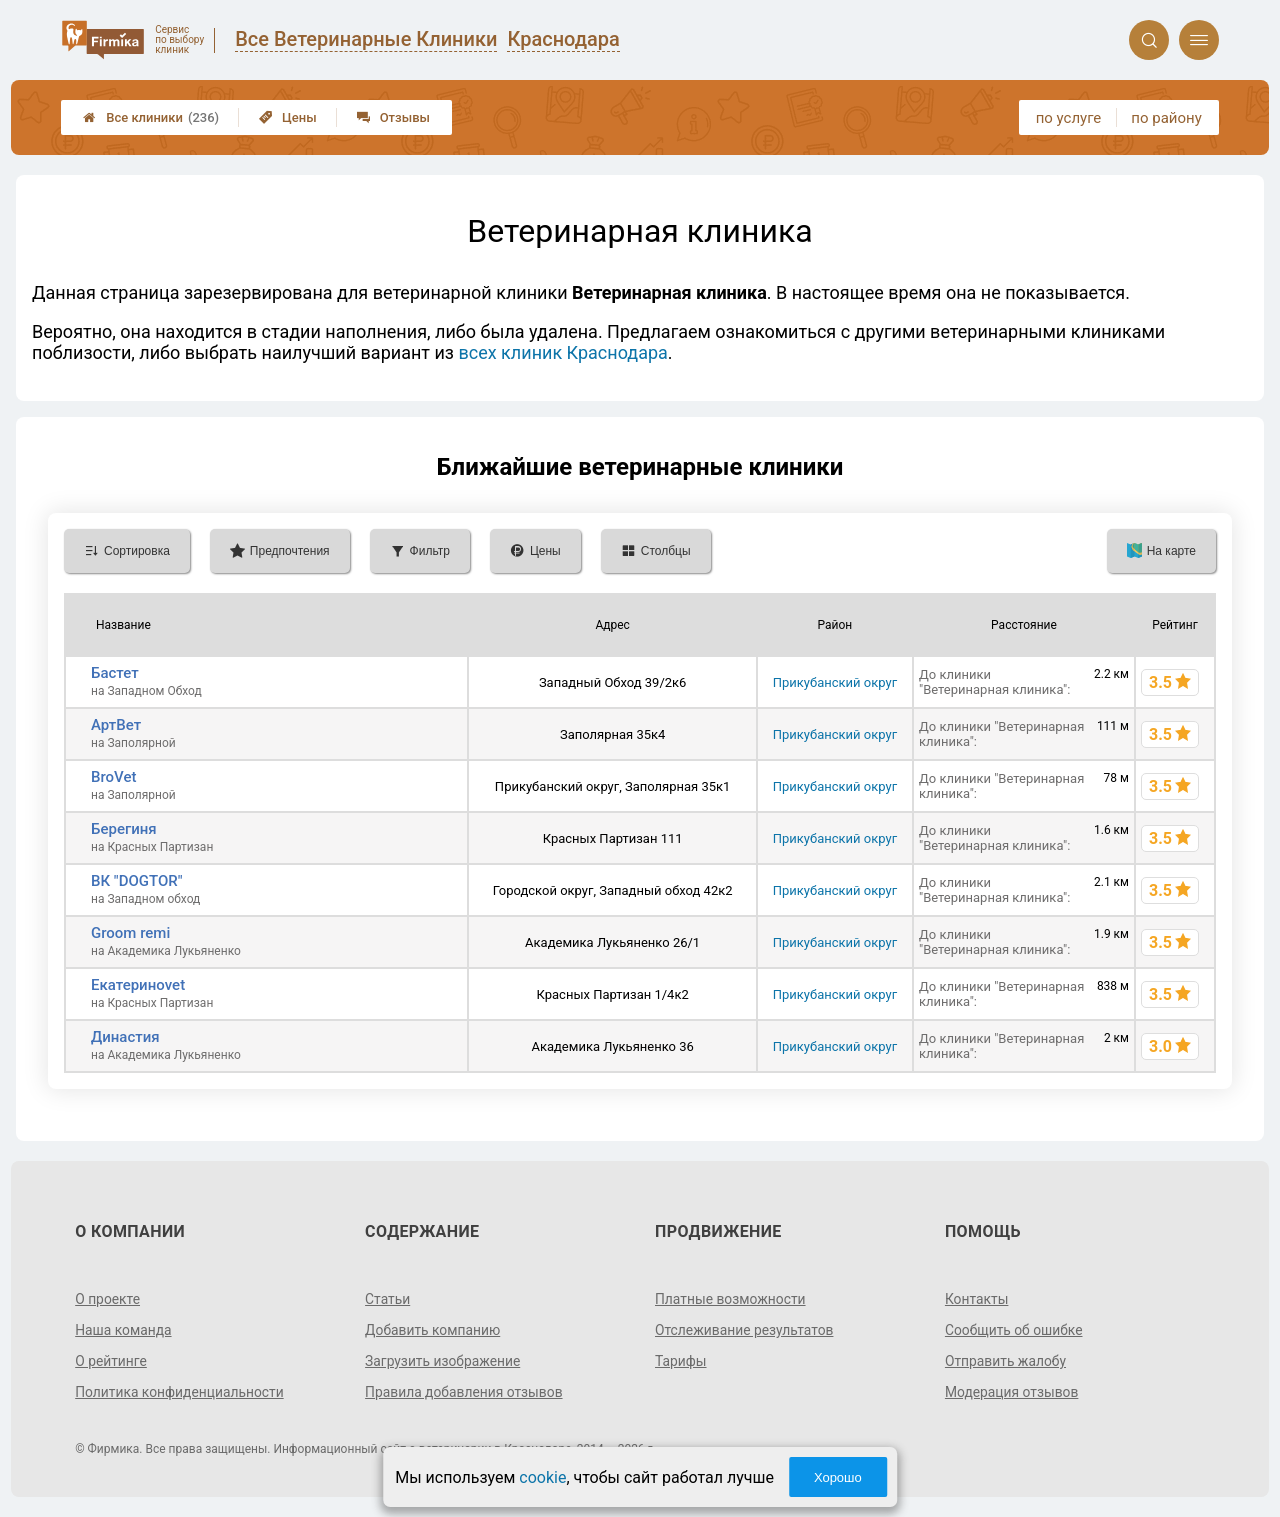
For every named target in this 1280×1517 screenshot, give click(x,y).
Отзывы (393, 117)
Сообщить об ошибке (1014, 1330)
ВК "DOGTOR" (137, 881)
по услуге (1069, 118)
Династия (125, 1037)
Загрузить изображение (443, 1361)
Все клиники (151, 117)
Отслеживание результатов (745, 1330)
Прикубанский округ (835, 682)
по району (1166, 118)
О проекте (108, 1299)
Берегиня (124, 829)
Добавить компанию (433, 1330)
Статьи (388, 1299)
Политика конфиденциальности (180, 1392)
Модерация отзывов (1012, 1392)
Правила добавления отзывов (465, 1392)
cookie (542, 1477)
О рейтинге (111, 1361)
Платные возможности (731, 1299)
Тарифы (681, 1361)
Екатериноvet (138, 985)
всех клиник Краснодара (562, 352)
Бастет (115, 673)
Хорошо (838, 1477)
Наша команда (124, 1330)
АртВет (116, 725)
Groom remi (130, 933)
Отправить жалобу (1006, 1361)
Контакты (977, 1299)
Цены (288, 117)
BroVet (113, 777)
